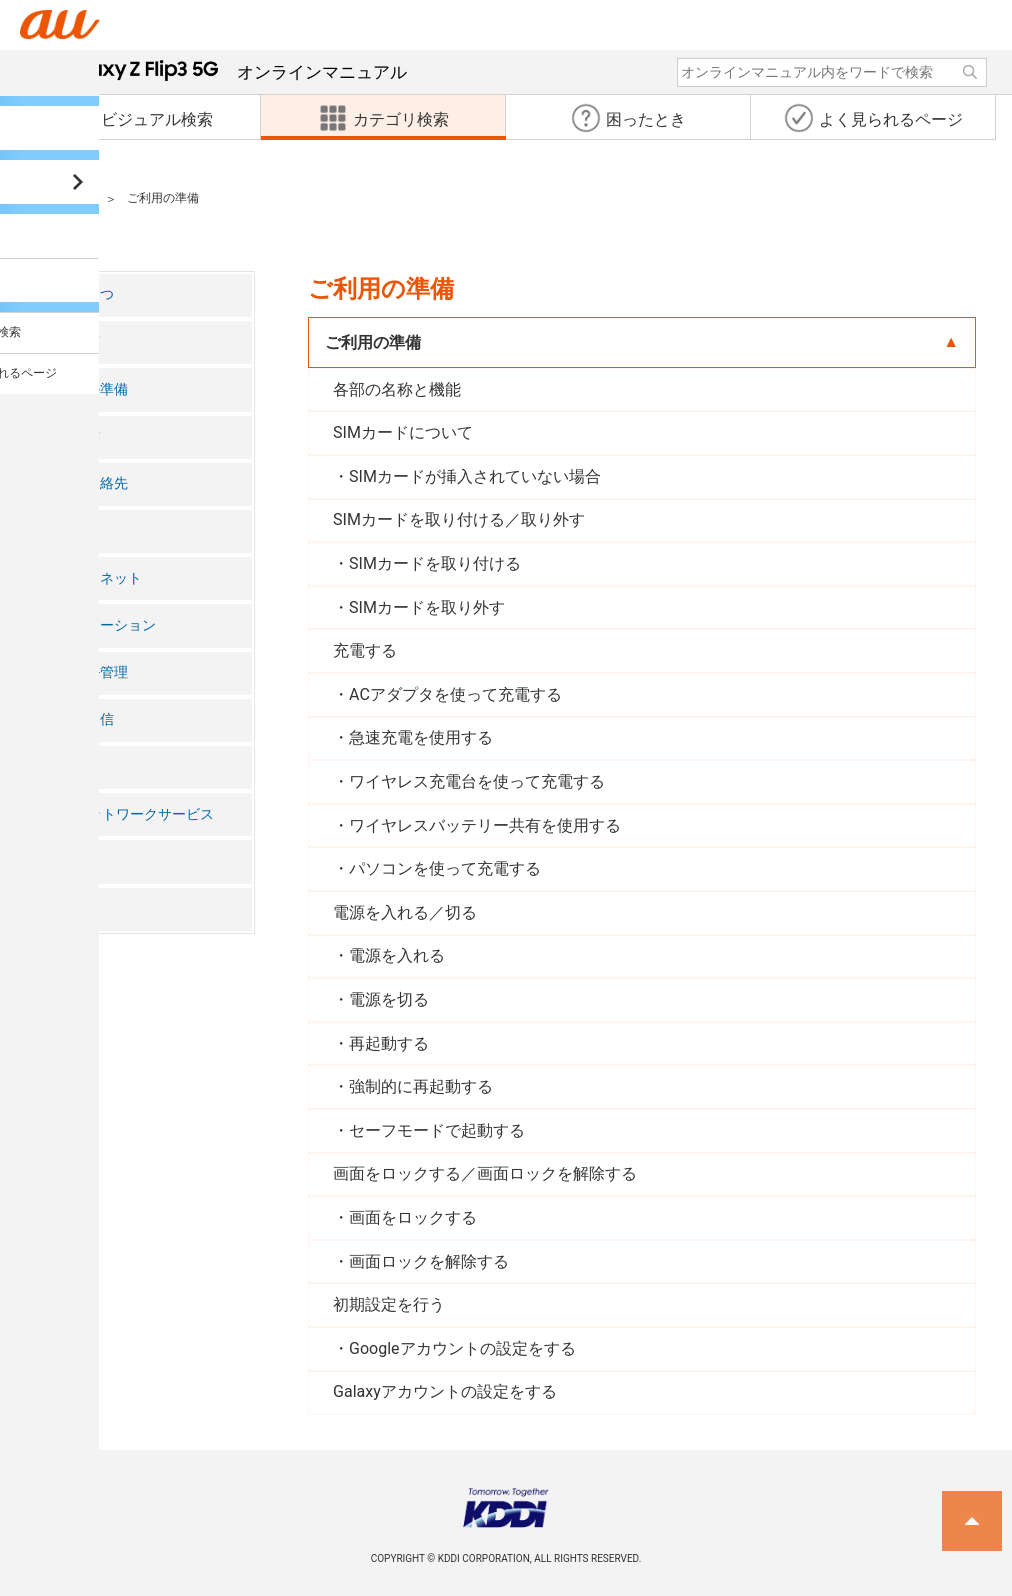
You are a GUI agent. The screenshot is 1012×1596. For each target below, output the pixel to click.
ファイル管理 (86, 672)
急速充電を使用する (421, 737)
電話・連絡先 (86, 483)
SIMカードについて (403, 432)
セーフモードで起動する (437, 1130)
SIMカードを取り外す (427, 607)
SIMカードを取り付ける (435, 563)
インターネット (93, 578)
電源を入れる (397, 955)
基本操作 (72, 436)
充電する (365, 650)
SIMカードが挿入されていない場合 (475, 476)
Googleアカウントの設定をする (462, 1348)
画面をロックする (413, 1217)
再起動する (389, 1043)
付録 (58, 908)
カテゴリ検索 (56, 199)
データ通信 (79, 719)
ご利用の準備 (86, 389)
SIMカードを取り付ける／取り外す (459, 519)
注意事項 (72, 342)
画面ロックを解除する (429, 1261)
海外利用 (72, 861)
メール (65, 530)
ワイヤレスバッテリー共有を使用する (485, 825)
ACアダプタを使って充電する (455, 694)
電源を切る (389, 999)
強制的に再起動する (421, 1086)
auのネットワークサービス (129, 814)
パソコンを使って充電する (445, 868)
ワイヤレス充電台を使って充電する (477, 781)
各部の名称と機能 (397, 389)
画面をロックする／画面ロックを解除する (485, 1173)
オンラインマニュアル (231, 72)
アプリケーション (100, 625)
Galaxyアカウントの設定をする (445, 1391)
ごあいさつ (79, 294)
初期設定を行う (389, 1304)
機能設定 (72, 766)
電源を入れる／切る (405, 912)
